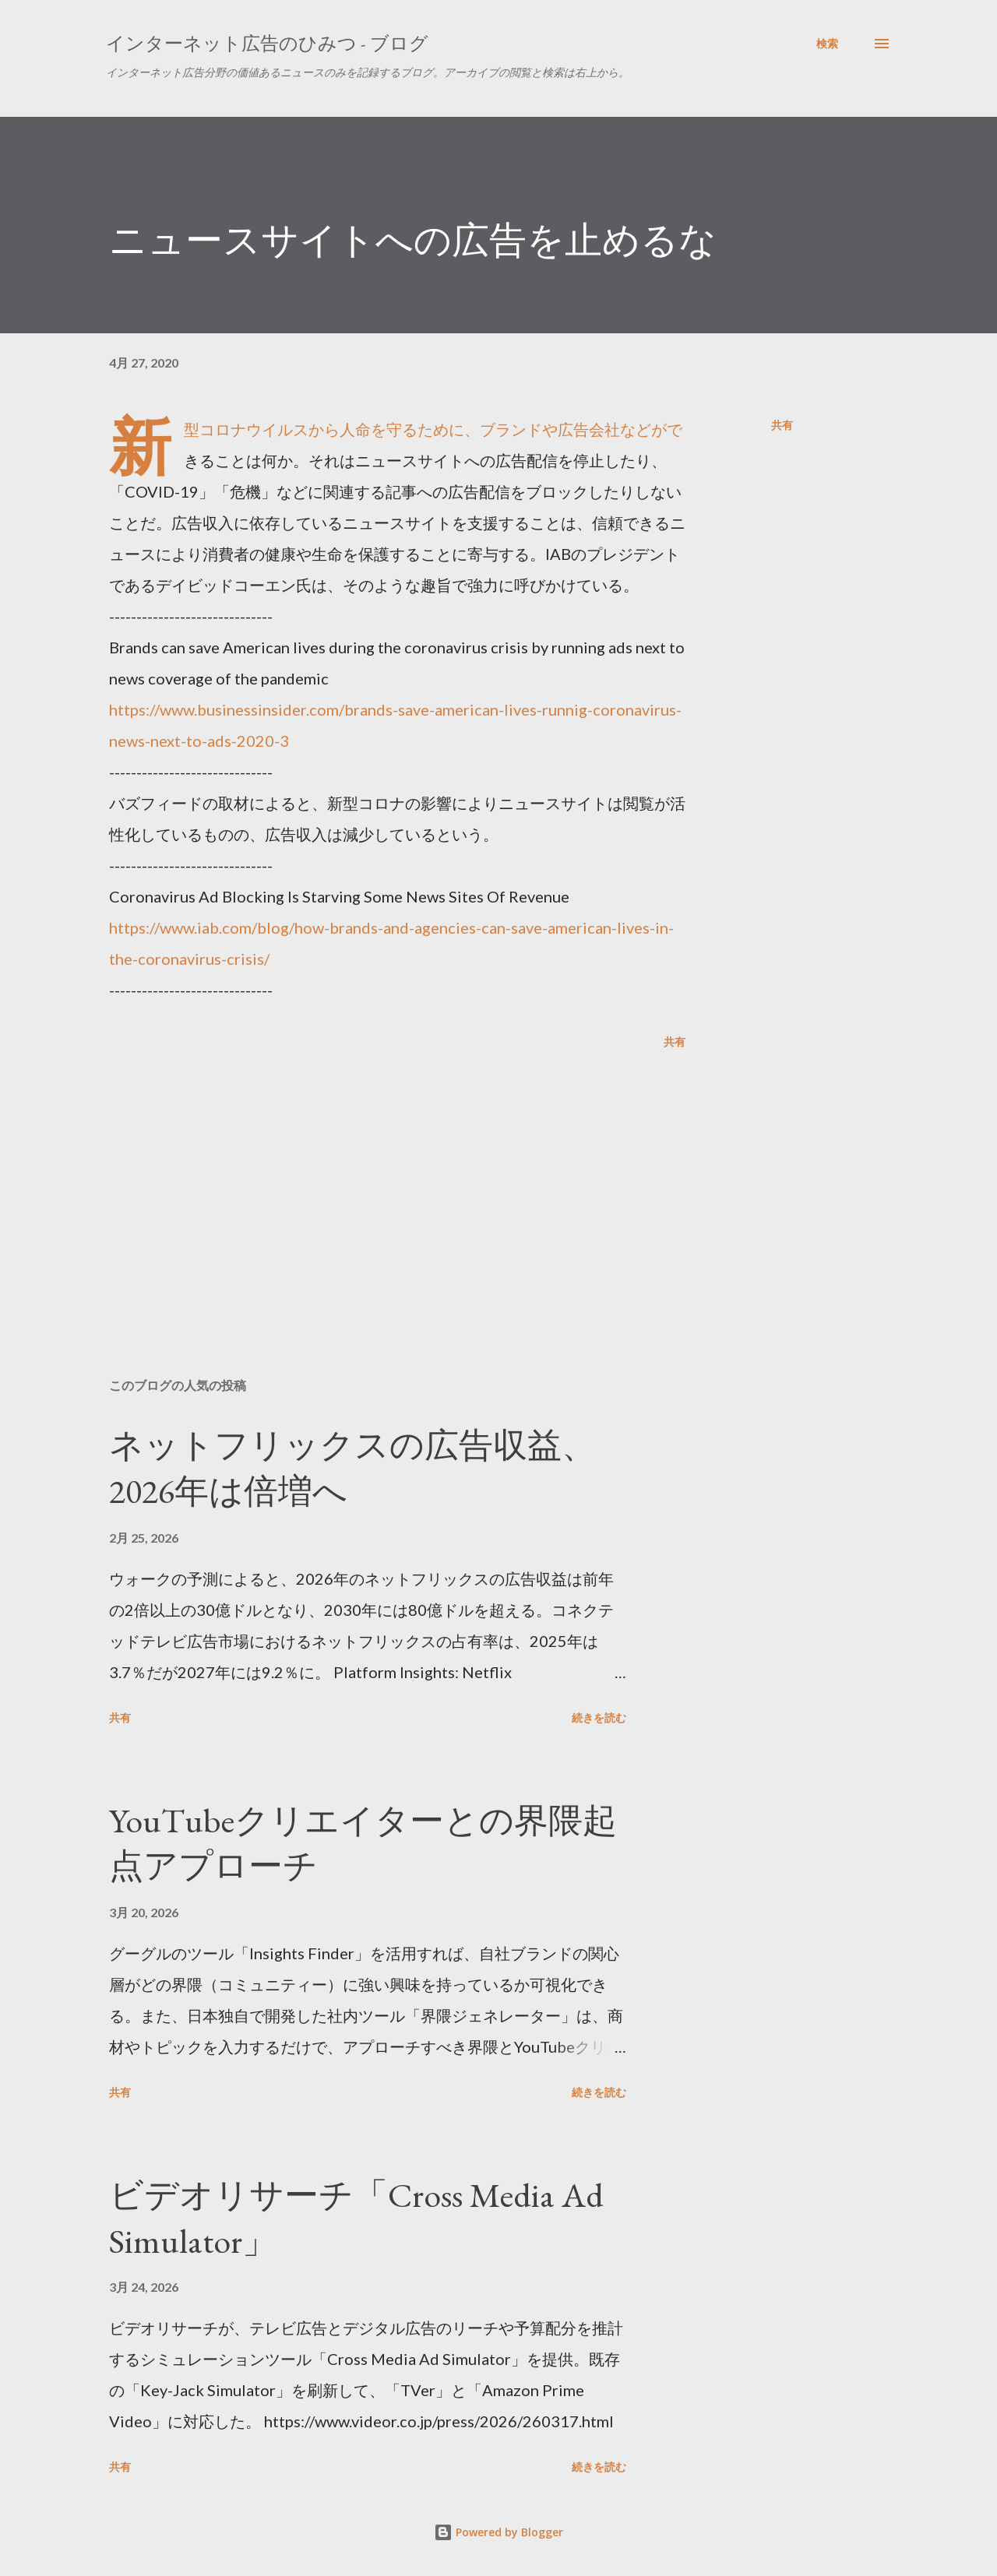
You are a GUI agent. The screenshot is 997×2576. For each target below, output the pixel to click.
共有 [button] (782, 424)
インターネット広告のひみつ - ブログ (267, 43)
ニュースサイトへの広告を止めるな (413, 240)
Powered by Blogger (498, 2532)
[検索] (827, 43)
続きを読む (599, 1717)
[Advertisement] (372, 1184)
